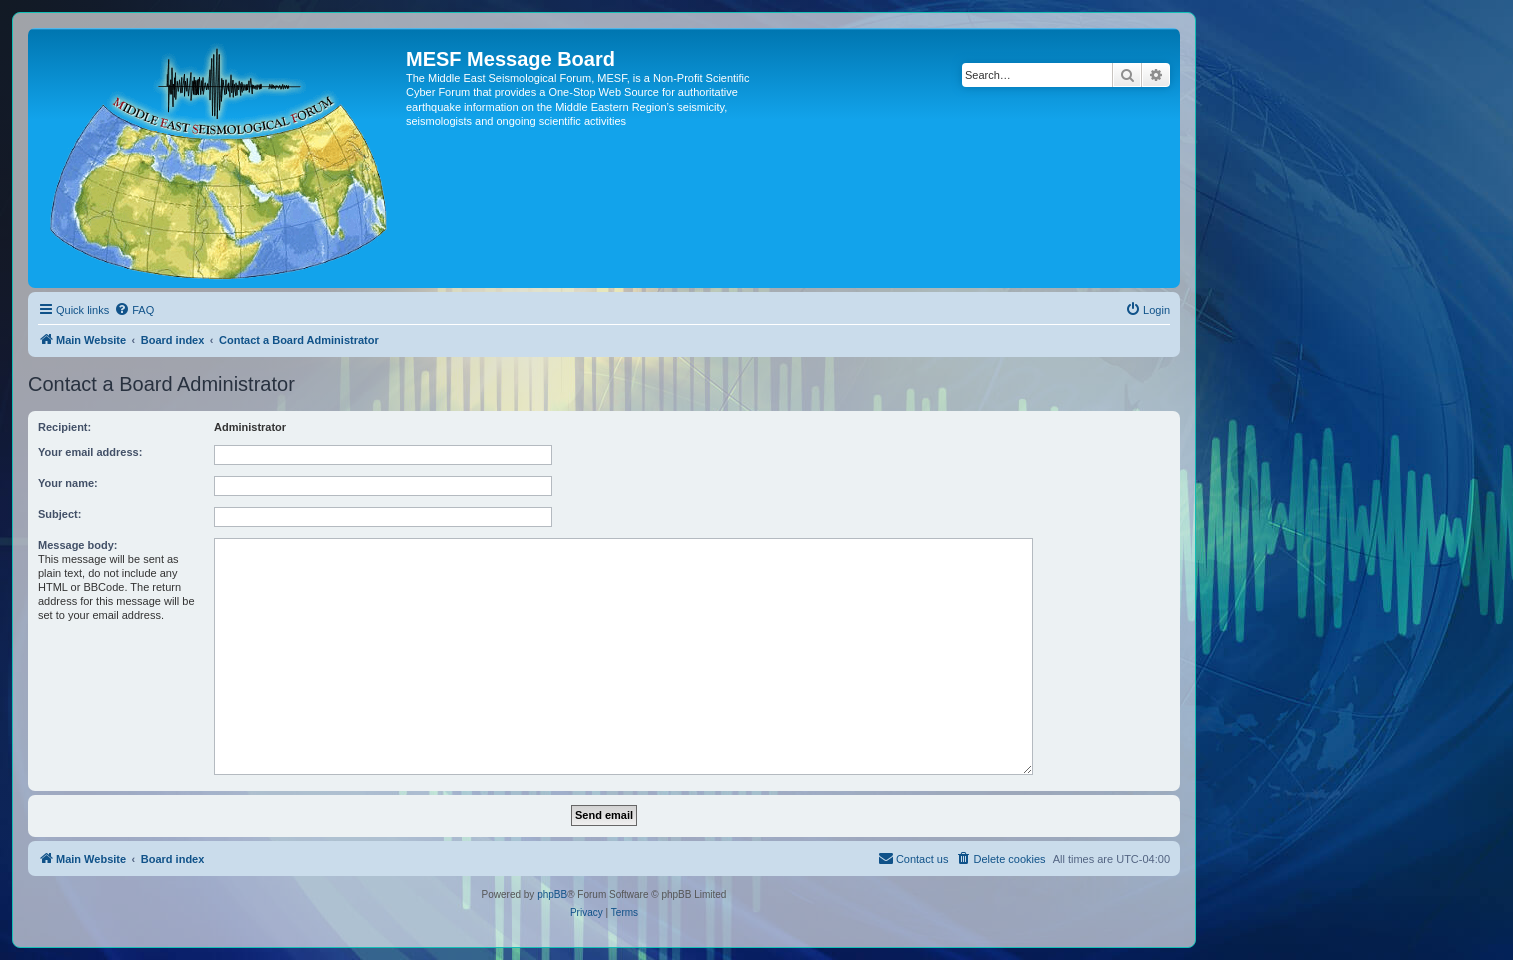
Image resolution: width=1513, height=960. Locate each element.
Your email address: (90, 452)
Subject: (59, 514)
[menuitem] (134, 310)
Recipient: (64, 427)
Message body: (77, 545)
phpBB (552, 894)
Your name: (68, 483)
